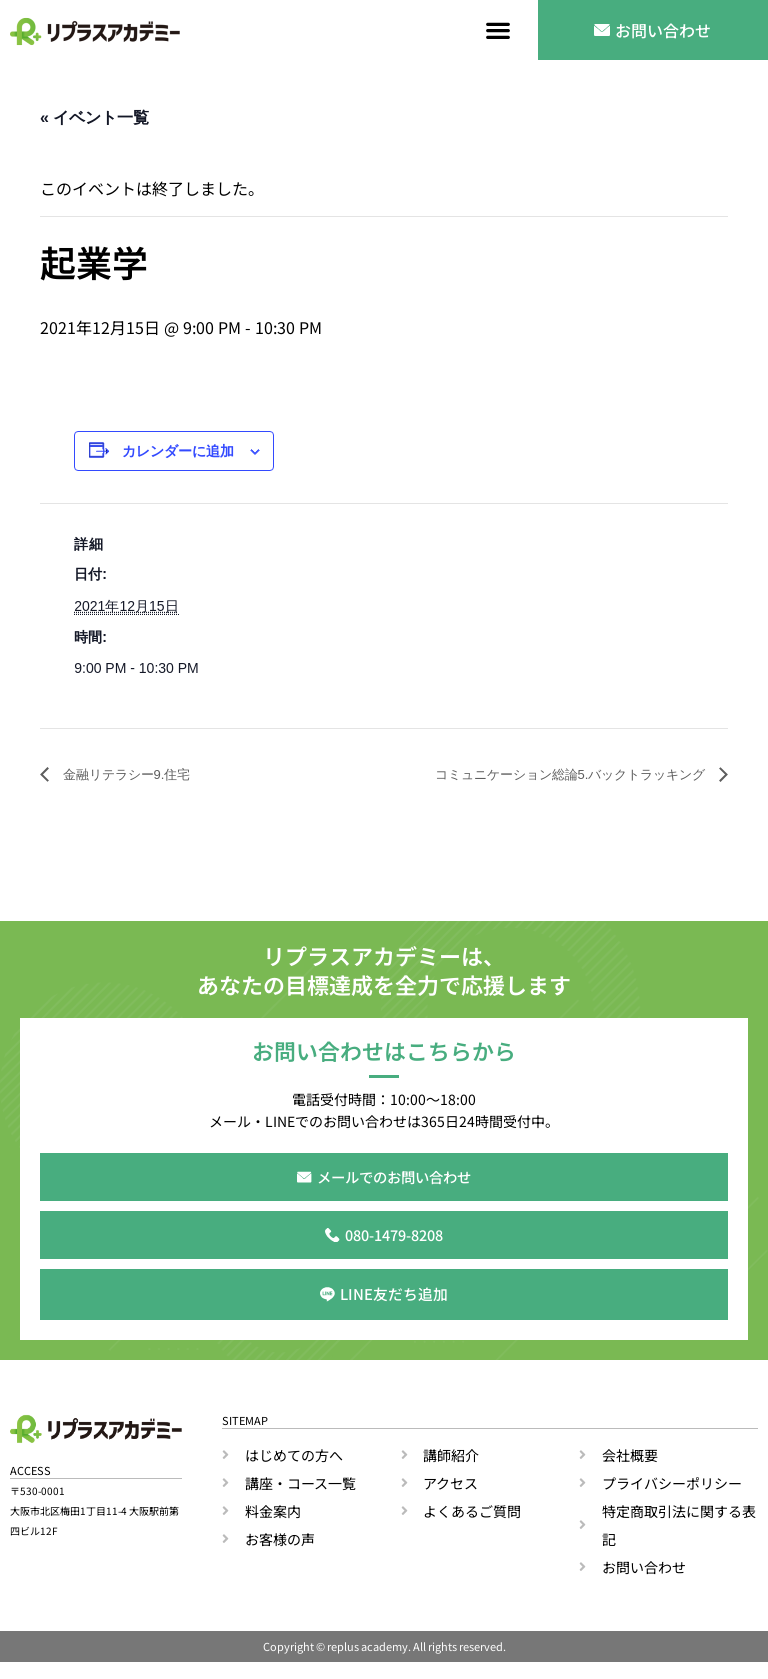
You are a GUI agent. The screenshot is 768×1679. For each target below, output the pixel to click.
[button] (498, 30)
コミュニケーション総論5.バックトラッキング (540, 775)
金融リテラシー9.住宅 (140, 775)
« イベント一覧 (94, 117)
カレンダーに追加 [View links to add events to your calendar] (178, 453)
